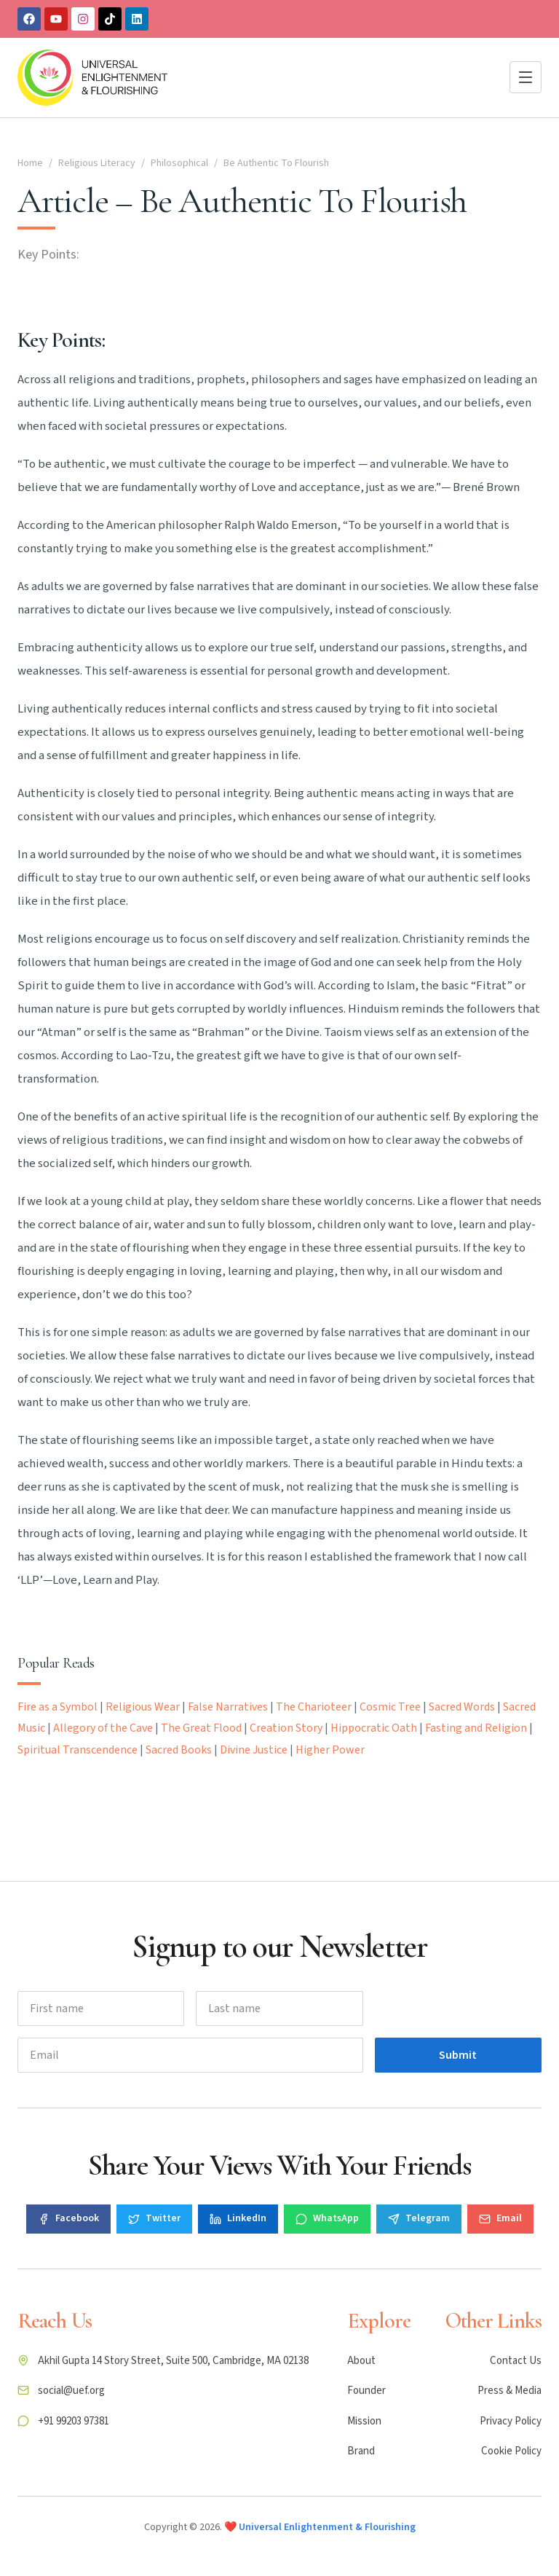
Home (30, 163)
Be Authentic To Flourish (276, 163)
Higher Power (330, 1750)
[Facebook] (29, 19)
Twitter (154, 2218)
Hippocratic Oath (373, 1728)
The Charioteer (314, 1707)
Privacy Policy (511, 2421)
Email (500, 2218)
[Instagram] (83, 19)
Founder (366, 2390)
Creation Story (286, 1728)
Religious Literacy (96, 163)
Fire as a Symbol (57, 1707)
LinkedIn (238, 2218)
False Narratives (228, 1707)
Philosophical (179, 163)
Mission (364, 2421)
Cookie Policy (511, 2451)
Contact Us (516, 2360)
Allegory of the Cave (103, 1728)
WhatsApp (327, 2218)
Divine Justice (254, 1750)
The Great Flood (201, 1728)
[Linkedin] (136, 19)
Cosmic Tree (390, 1707)
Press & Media (509, 2390)
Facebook (68, 2218)
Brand (361, 2451)
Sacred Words (462, 1707)
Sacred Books (179, 1750)
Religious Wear (143, 1707)
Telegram (419, 2218)
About (361, 2360)
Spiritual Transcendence (77, 1750)
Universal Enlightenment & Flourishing (327, 2527)
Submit (458, 2055)
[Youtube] (56, 19)
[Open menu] (526, 77)
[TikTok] (110, 19)
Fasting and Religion (476, 1728)
